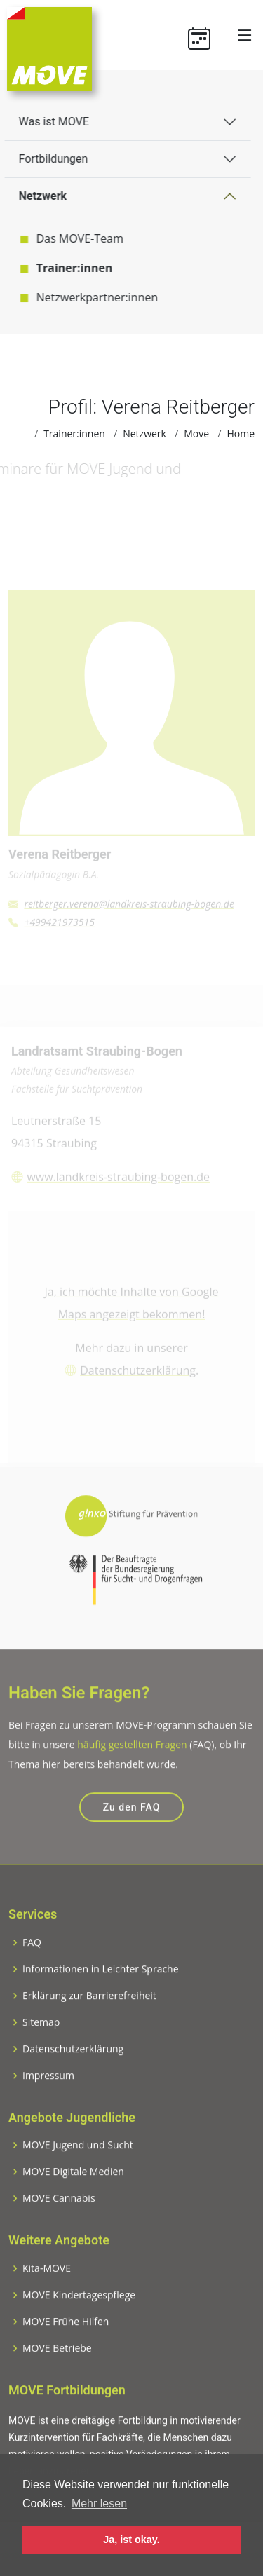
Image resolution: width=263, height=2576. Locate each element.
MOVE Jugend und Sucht (77, 2168)
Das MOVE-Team (70, 238)
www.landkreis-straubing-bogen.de (118, 1185)
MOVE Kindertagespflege (78, 2318)
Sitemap (41, 2045)
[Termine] (204, 35)
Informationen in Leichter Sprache (100, 1992)
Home (241, 433)
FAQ (31, 1965)
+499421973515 (59, 929)
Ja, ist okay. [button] (131, 2539)
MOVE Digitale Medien (73, 2195)
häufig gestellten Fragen (132, 1767)
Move (196, 433)
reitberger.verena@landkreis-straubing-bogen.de (129, 911)
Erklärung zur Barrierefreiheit (89, 2019)
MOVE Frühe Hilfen (65, 2345)
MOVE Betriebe (57, 2371)
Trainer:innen (65, 267)
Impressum (48, 2099)
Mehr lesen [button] (99, 2503)
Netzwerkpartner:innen (87, 297)
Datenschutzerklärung (138, 1378)
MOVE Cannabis (58, 2221)
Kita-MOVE (46, 2291)
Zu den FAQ (132, 1830)
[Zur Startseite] (49, 47)
